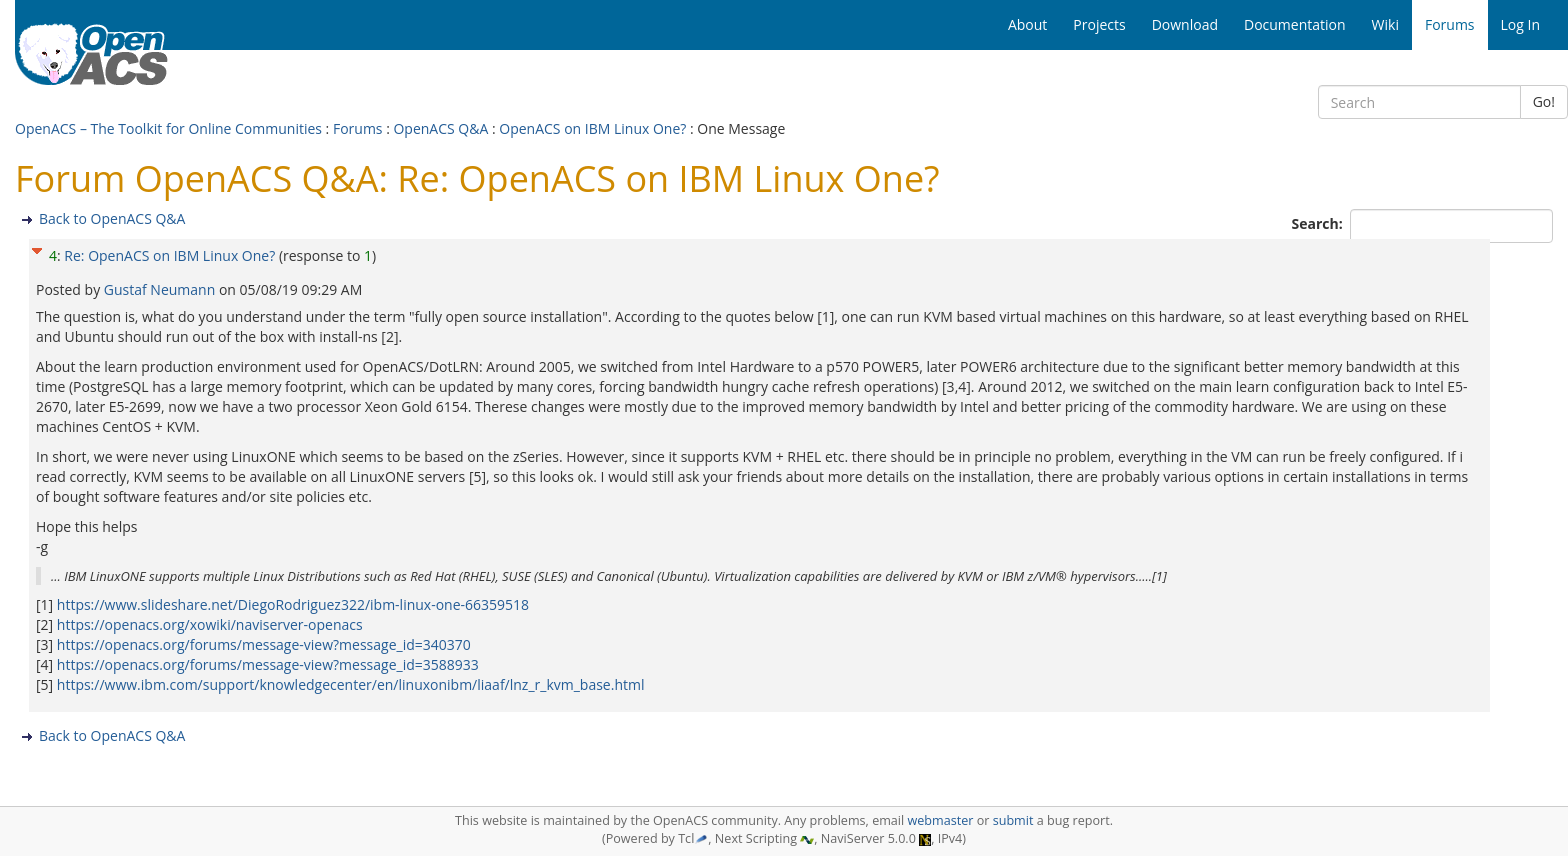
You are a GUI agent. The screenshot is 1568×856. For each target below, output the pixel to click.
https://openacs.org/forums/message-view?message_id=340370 (264, 644)
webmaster (940, 820)
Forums (358, 128)
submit (1013, 820)
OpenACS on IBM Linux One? (592, 128)
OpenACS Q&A (440, 128)
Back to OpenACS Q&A (112, 218)
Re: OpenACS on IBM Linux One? (169, 255)
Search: (1319, 223)
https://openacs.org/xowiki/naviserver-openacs (210, 624)
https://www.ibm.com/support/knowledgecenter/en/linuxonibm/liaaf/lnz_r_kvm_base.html (351, 684)
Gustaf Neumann (161, 289)
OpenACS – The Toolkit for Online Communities (168, 128)
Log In (1520, 24)
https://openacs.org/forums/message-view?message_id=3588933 (268, 664)
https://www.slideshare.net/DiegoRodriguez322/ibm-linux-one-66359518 (293, 604)
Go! (1544, 101)
